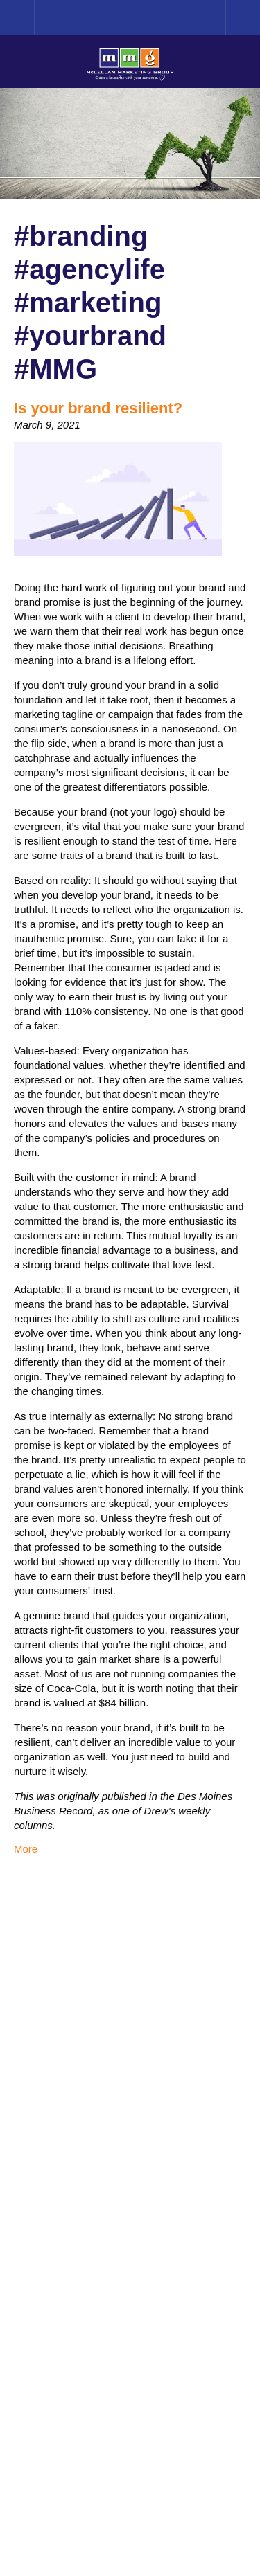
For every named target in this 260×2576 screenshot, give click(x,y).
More (25, 1849)
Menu (242, 17)
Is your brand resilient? (98, 408)
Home (34, 17)
